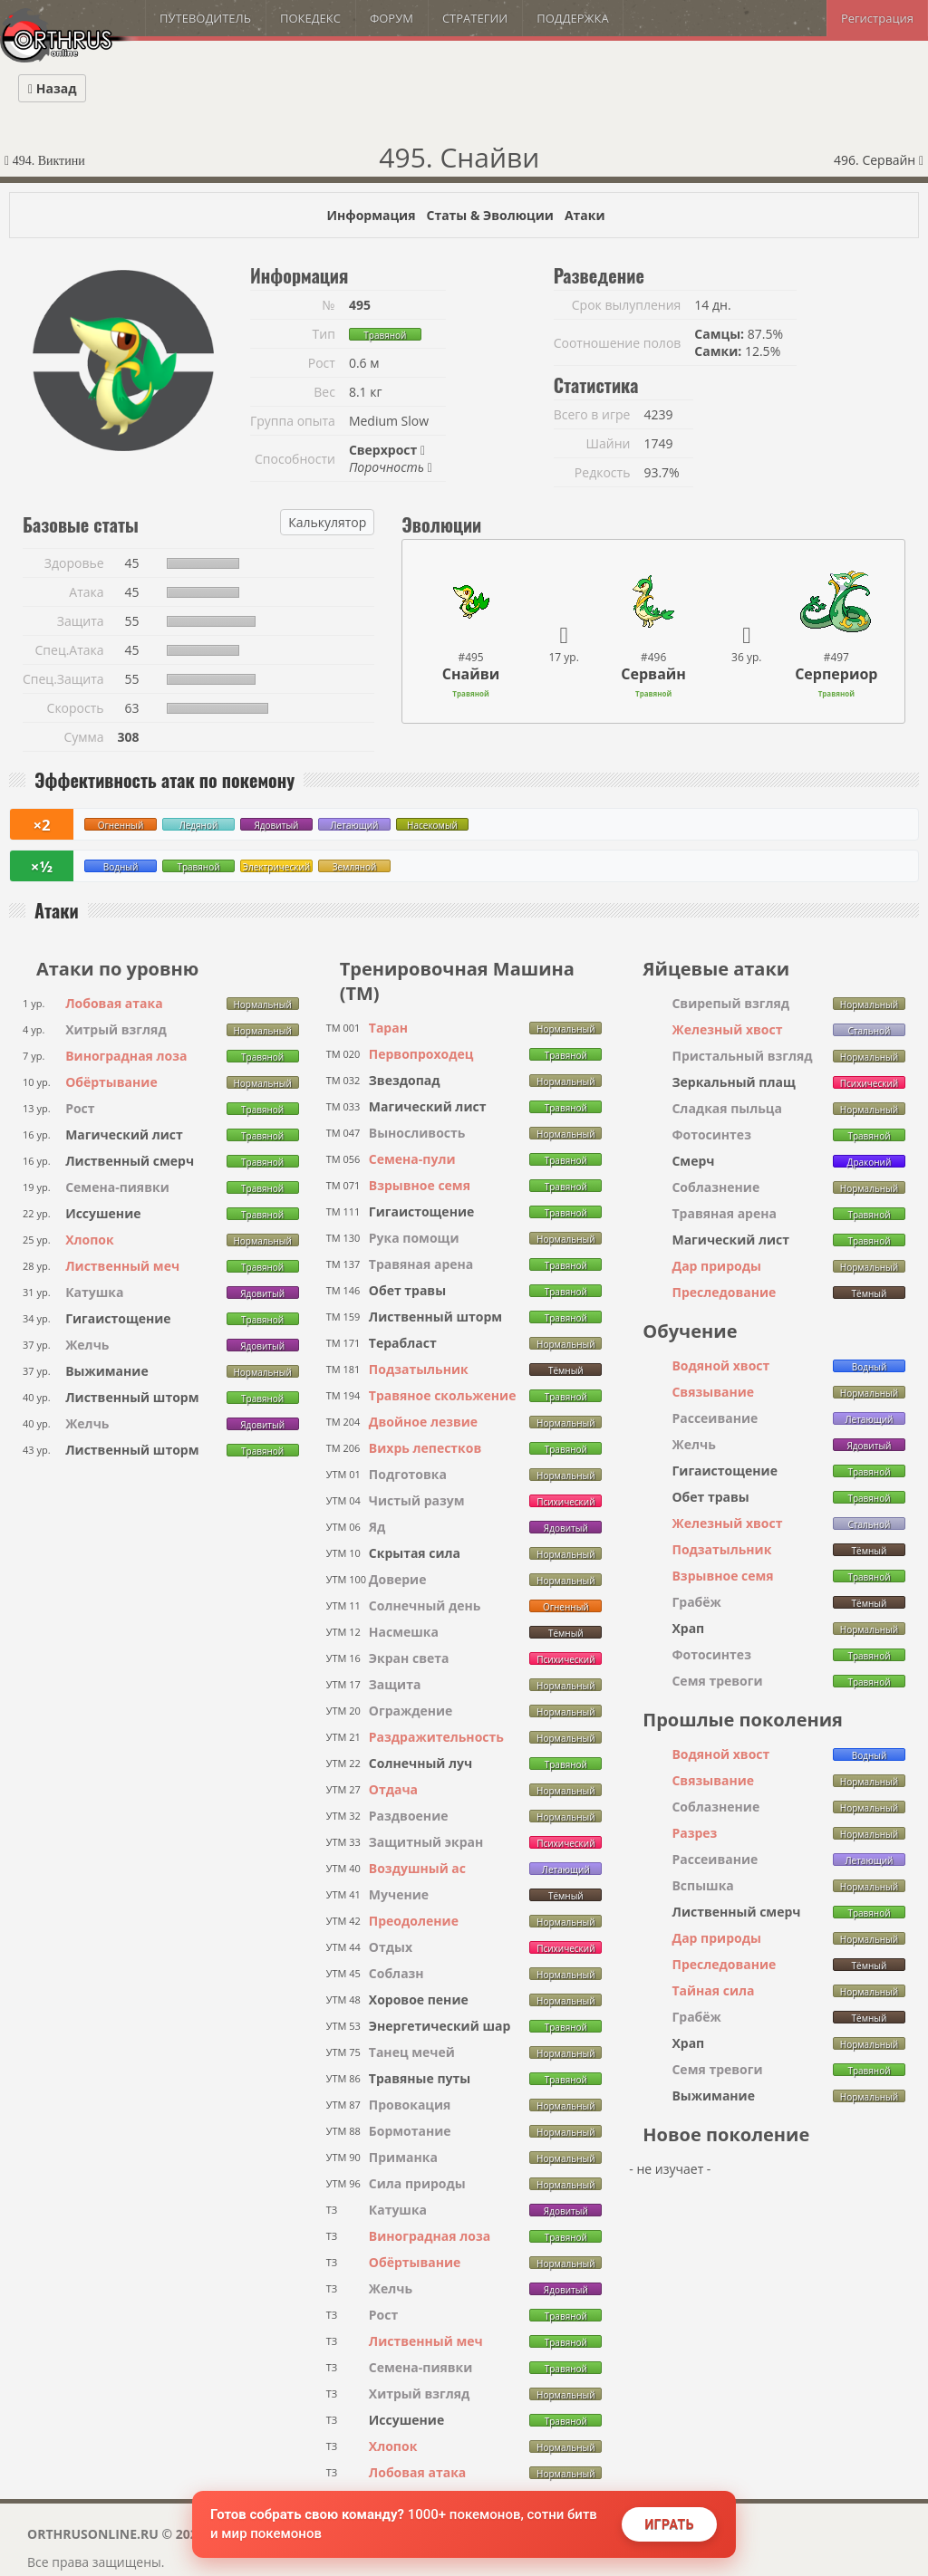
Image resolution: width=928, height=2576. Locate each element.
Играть (669, 2524)
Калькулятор (327, 522)
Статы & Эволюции (489, 215)
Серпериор (836, 674)
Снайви (471, 674)
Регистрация (877, 18)
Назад (52, 88)
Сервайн (653, 674)
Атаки (585, 215)
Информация (370, 215)
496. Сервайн (878, 159)
